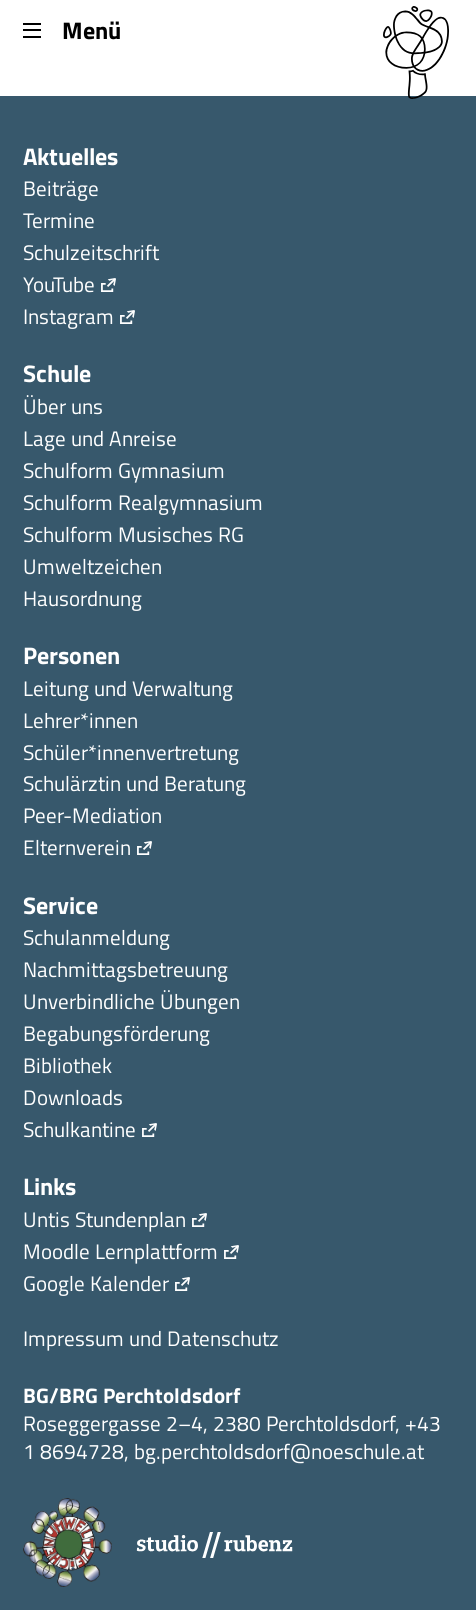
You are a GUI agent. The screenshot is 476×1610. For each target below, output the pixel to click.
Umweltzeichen (92, 568)
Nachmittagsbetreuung (125, 971)
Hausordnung (82, 600)
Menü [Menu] (71, 29)
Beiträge (61, 190)
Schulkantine (79, 1131)
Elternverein (77, 849)
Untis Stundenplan (104, 1221)
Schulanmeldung (96, 939)
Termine (59, 222)
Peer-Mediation (92, 817)
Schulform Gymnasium (124, 472)
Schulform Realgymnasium (143, 504)
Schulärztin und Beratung (134, 785)
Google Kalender (96, 1285)
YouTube (59, 286)
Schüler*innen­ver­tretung (131, 754)
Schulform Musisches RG (133, 536)
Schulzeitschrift (91, 254)
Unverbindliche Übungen (131, 1003)
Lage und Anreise (100, 440)
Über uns (63, 408)
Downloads (73, 1099)
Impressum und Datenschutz (151, 1340)
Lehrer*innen (80, 722)
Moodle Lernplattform (120, 1253)
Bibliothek (67, 1067)
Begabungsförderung (116, 1035)
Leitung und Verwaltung (128, 690)
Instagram (68, 318)
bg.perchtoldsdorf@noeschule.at (279, 1451)
